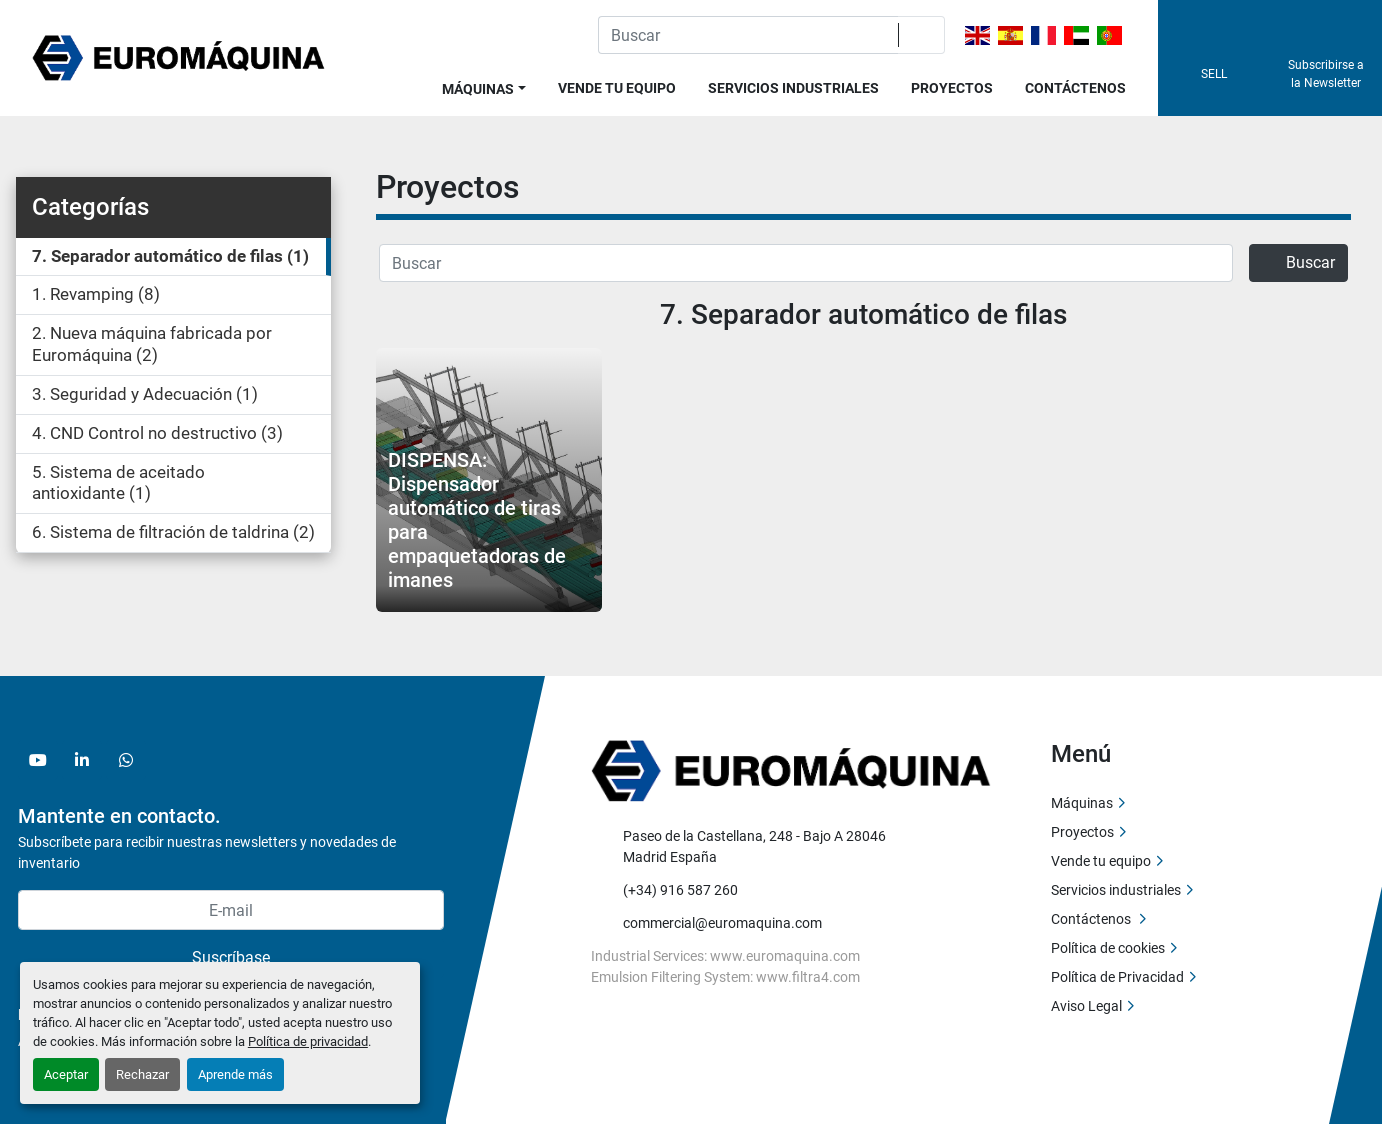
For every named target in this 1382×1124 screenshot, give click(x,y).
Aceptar (66, 1074)
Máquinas (478, 89)
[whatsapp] (126, 760)
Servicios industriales (793, 88)
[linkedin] (82, 760)
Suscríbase (231, 957)
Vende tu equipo (617, 88)
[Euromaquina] (791, 770)
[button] (484, 85)
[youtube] (38, 760)
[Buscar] (806, 263)
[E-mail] (231, 910)
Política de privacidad (308, 1041)
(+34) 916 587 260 (680, 890)
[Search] (748, 35)
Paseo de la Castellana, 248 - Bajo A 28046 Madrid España (756, 846)
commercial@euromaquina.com (722, 923)
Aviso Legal (1086, 1006)
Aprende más (235, 1074)
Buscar (1298, 262)
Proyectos (952, 88)
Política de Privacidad (1117, 977)
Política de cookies (1108, 948)
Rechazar (142, 1074)
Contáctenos (1075, 88)
